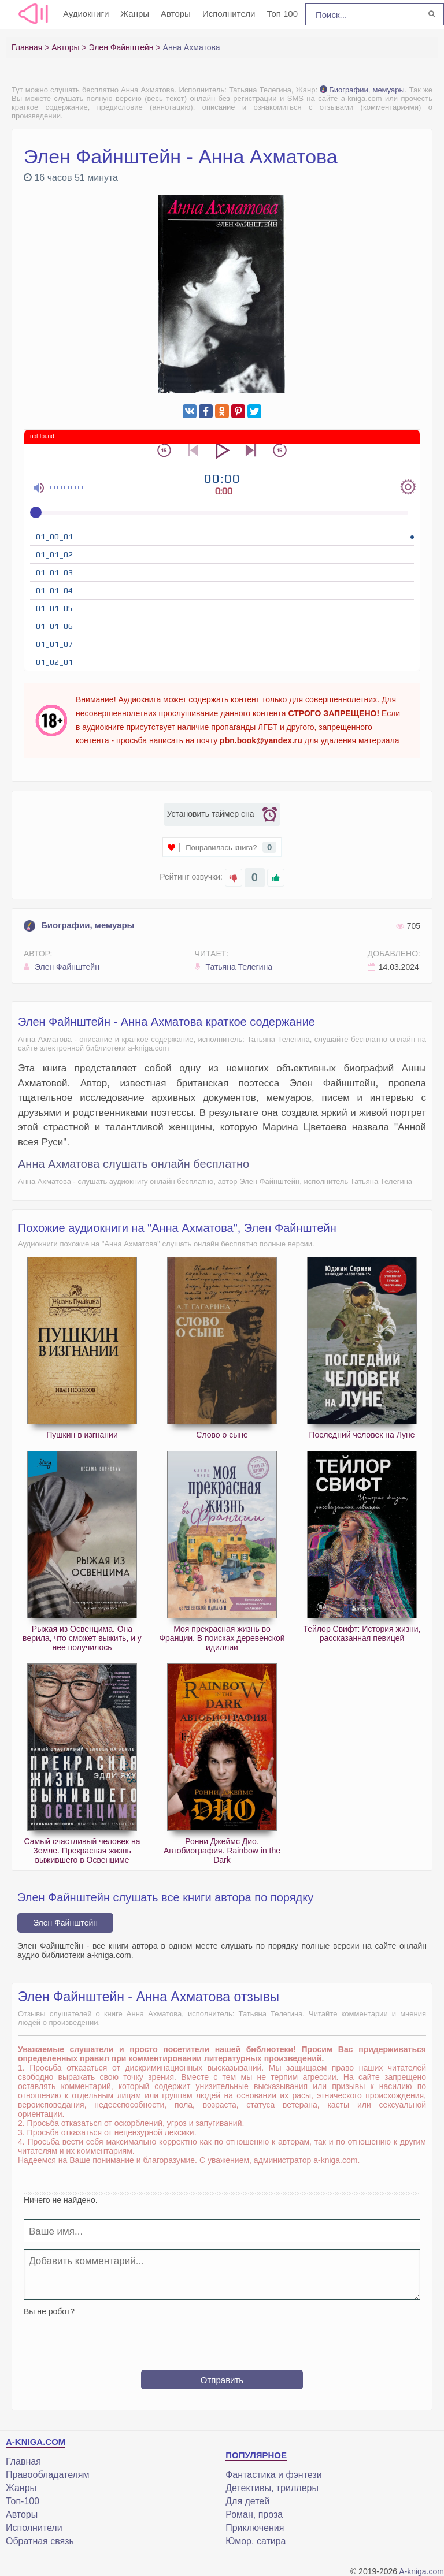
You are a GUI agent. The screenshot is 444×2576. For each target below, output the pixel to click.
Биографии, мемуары (362, 89)
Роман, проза (254, 2514)
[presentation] (222, 2338)
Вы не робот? (49, 2311)
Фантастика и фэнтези (273, 2475)
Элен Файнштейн (61, 966)
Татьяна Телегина (233, 966)
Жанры (134, 13)
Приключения (254, 2528)
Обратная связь (40, 2541)
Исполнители (229, 13)
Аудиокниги (86, 13)
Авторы (176, 13)
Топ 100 (282, 13)
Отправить (222, 2380)
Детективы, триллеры (272, 2488)
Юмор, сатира (255, 2541)
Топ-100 (22, 2501)
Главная (23, 2461)
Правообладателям (48, 2475)
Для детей (247, 2501)
